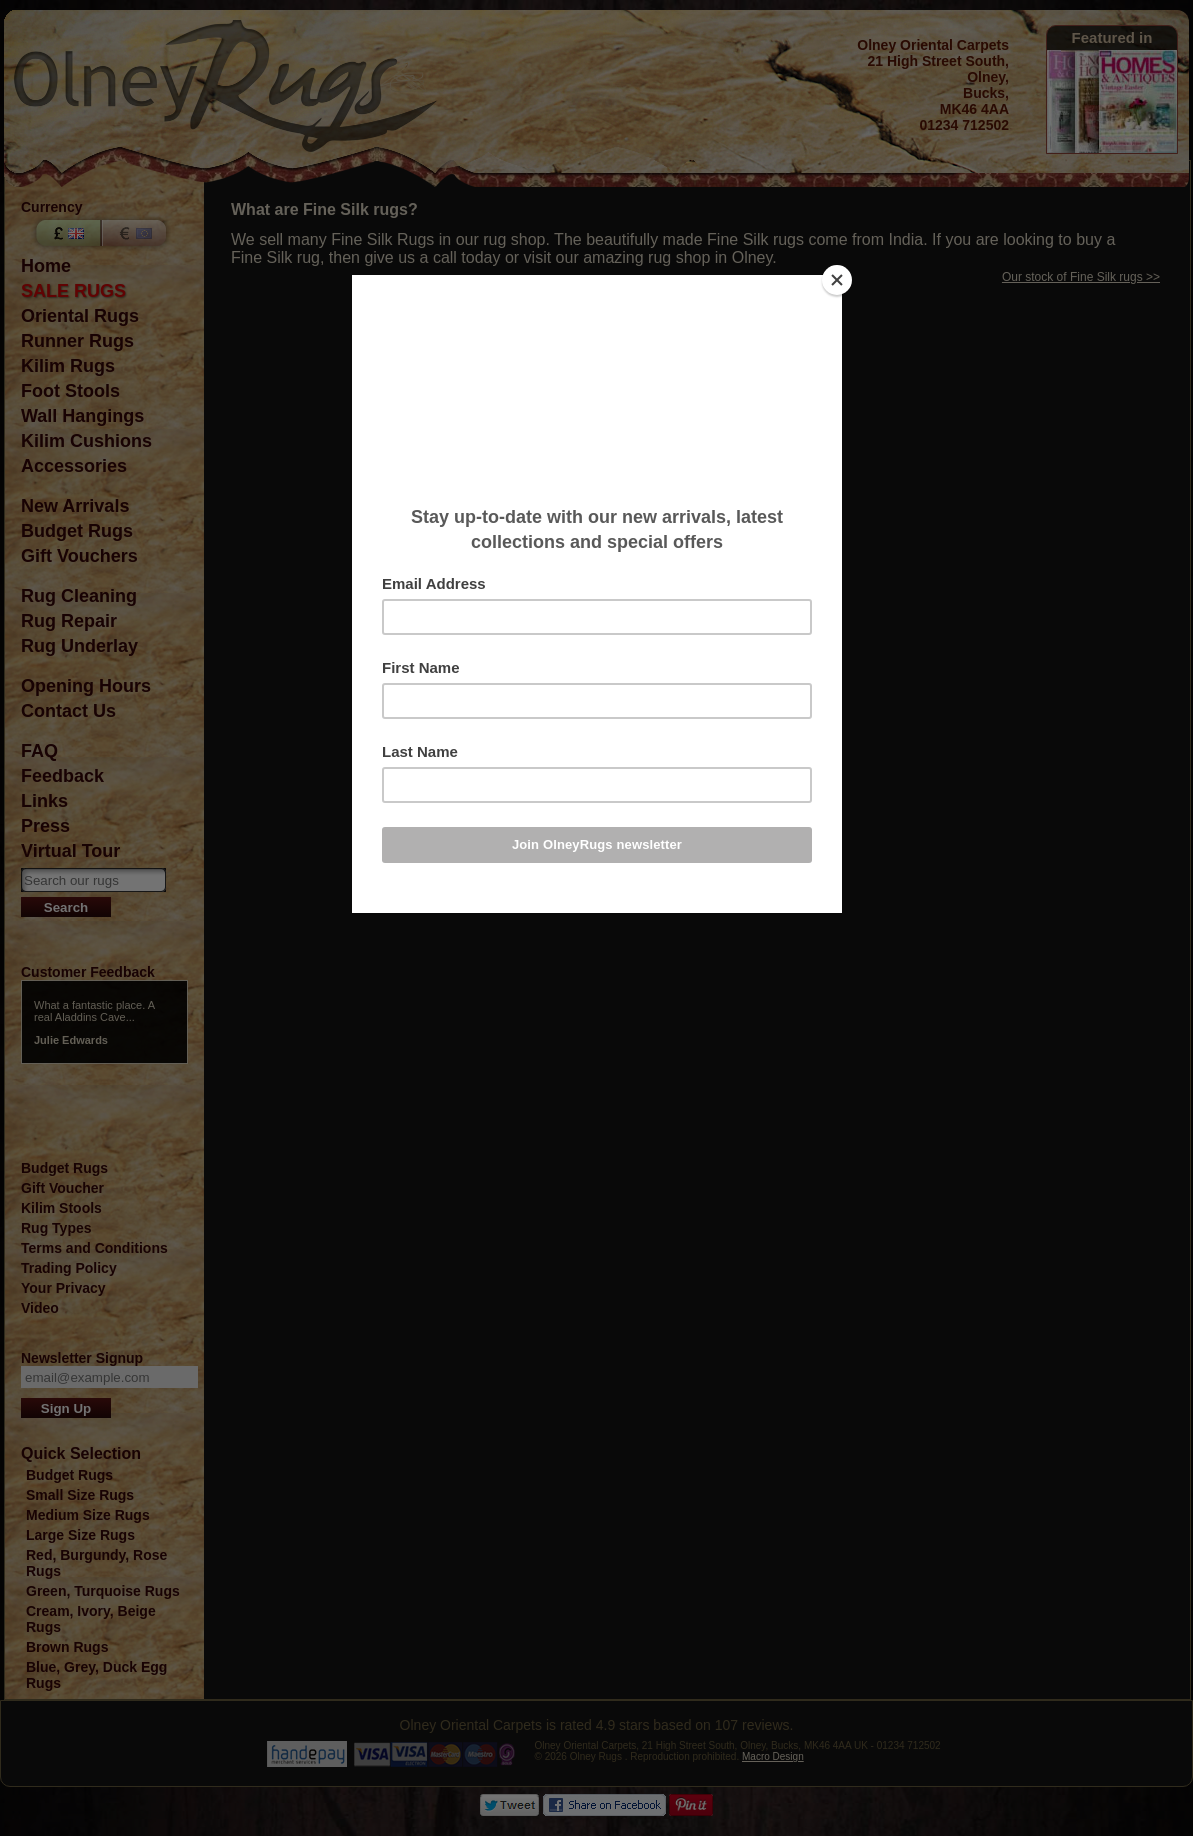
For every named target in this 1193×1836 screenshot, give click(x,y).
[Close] (837, 280)
